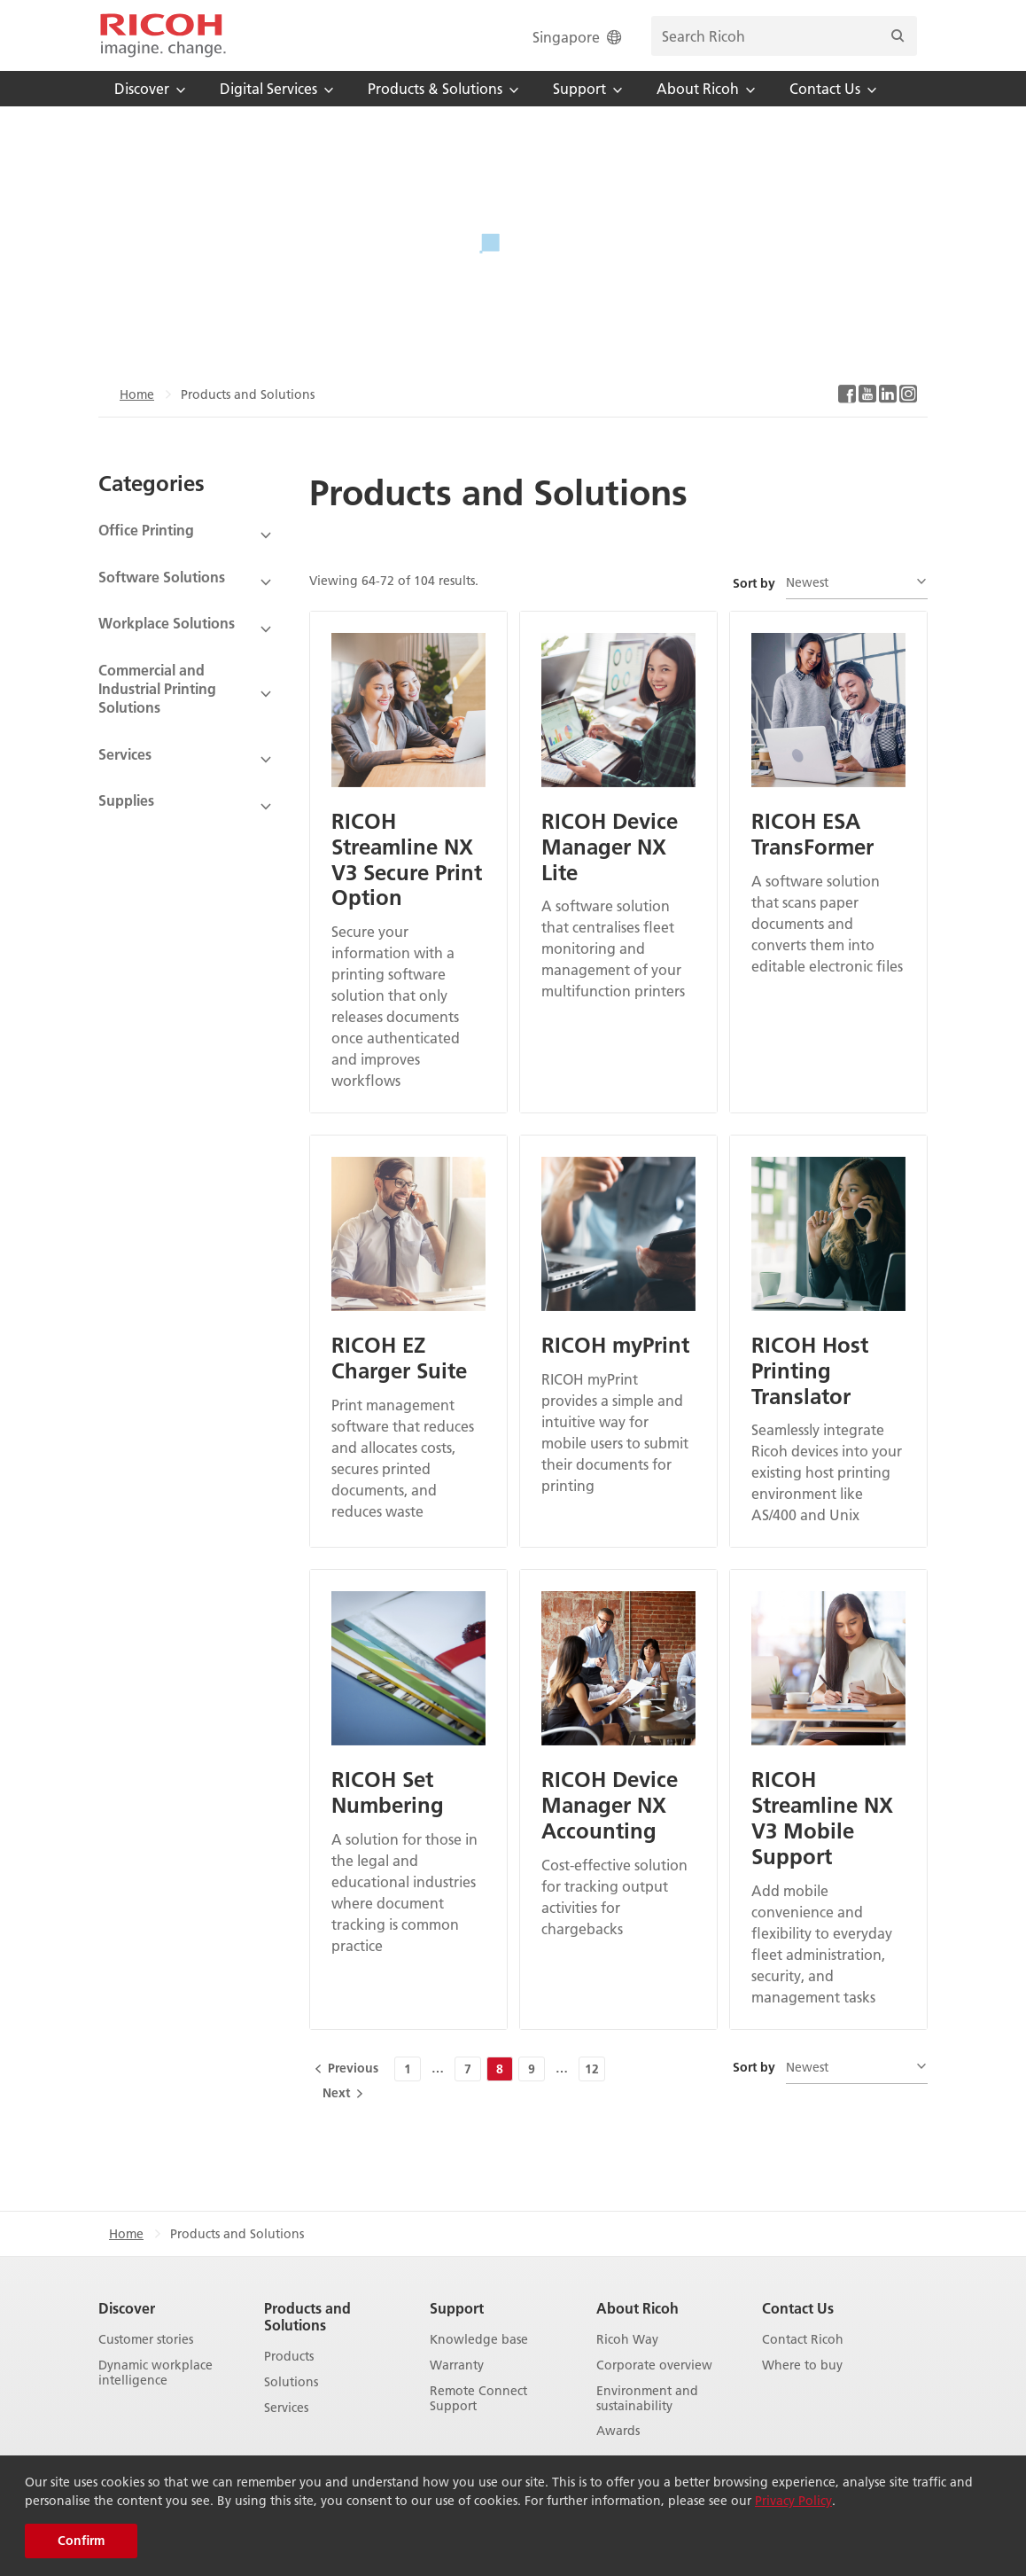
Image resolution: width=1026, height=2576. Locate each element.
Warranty (457, 2365)
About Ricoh (637, 2307)
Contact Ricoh (802, 2339)
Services (286, 2408)
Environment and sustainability (647, 2399)
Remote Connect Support (478, 2399)
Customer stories (145, 2339)
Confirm (81, 2541)
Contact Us (798, 2307)
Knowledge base (479, 2339)
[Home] (163, 35)
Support (457, 2307)
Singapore (578, 36)
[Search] (897, 36)
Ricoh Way (627, 2339)
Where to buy (802, 2365)
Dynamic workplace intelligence (155, 2373)
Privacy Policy (793, 2501)
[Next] (341, 2092)
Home (137, 394)
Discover (126, 2307)
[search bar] (784, 36)
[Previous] (348, 2068)
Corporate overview (654, 2365)
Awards (618, 2431)
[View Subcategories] (185, 535)
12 (592, 2069)
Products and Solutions (307, 2316)
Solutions (291, 2382)
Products (289, 2356)
